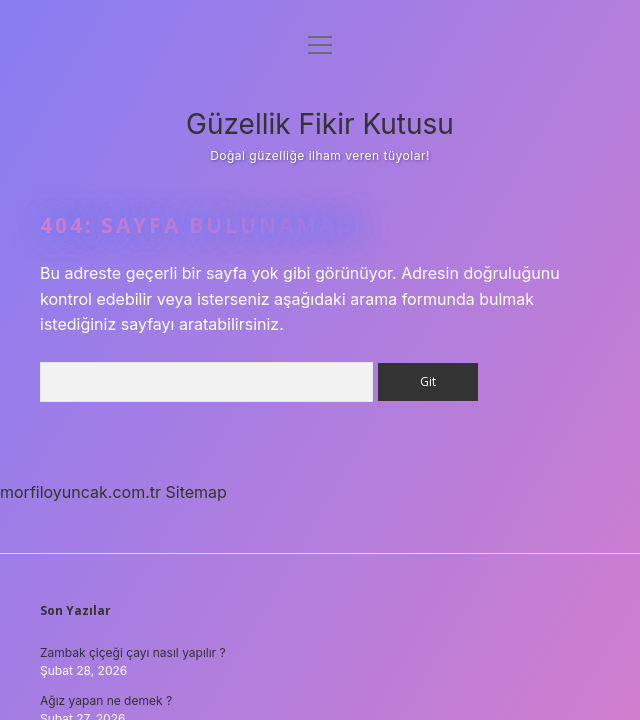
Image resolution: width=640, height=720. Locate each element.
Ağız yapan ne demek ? (106, 700)
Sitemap (196, 492)
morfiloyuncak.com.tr (80, 492)
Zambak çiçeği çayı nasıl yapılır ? (133, 652)
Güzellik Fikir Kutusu (320, 124)
